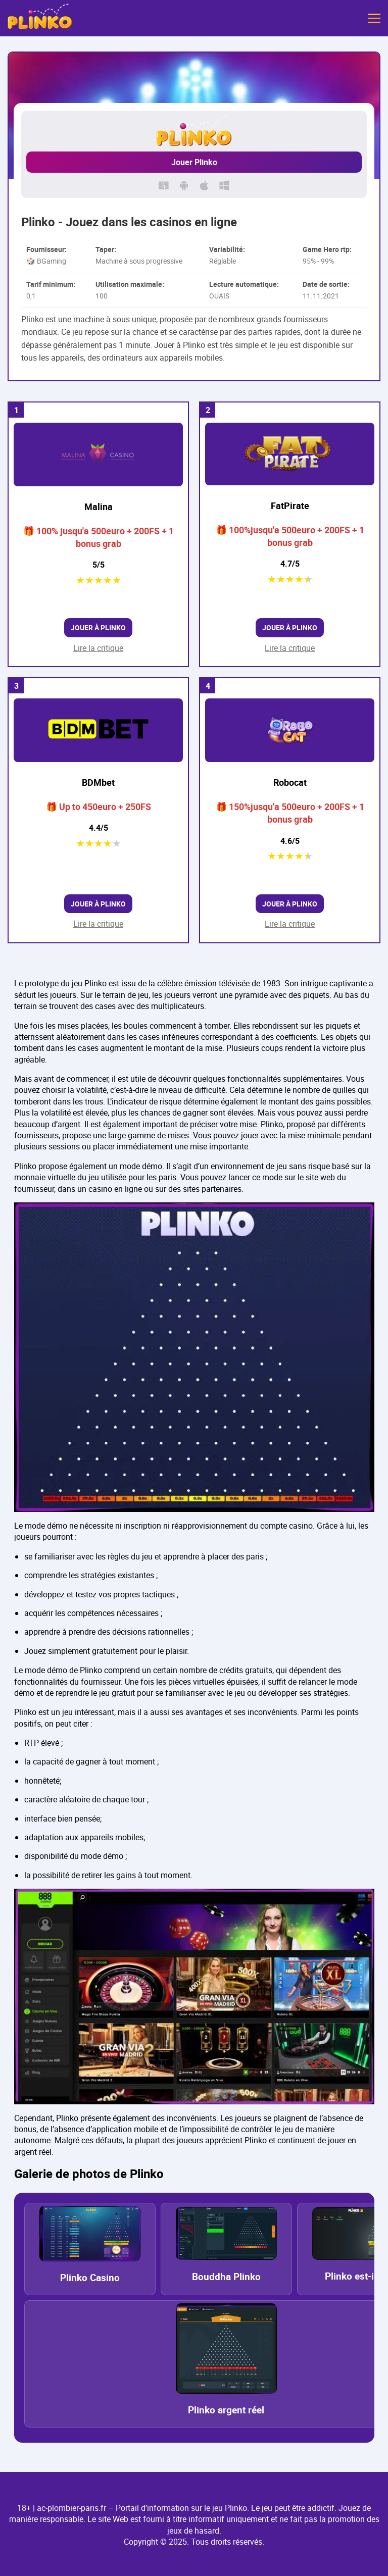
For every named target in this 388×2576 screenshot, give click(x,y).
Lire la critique (98, 647)
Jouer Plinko (194, 162)
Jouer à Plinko (98, 627)
